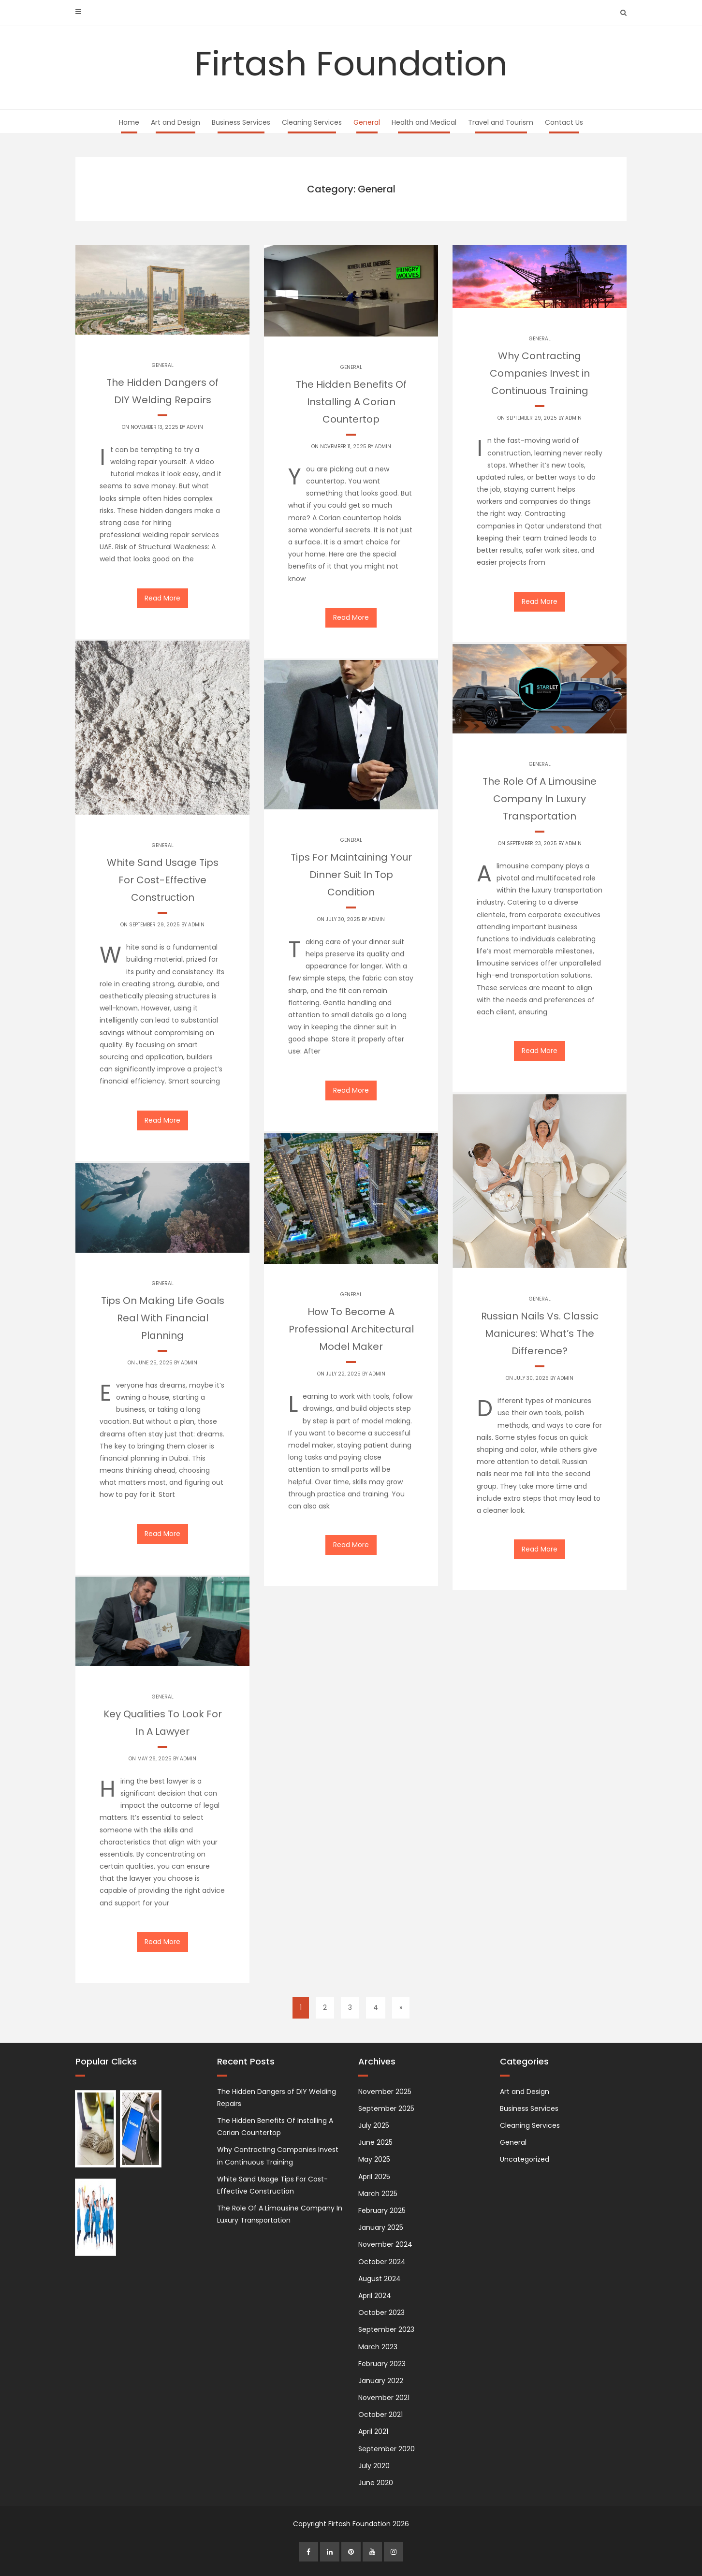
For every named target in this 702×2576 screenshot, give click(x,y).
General (366, 122)
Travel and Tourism (500, 122)
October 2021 (380, 2414)
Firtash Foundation (351, 64)
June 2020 (375, 2483)
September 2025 (386, 2108)
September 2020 (386, 2449)
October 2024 (382, 2262)
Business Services (241, 122)
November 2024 (385, 2244)
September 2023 (386, 2329)
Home (129, 122)
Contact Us (564, 122)
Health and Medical (424, 122)
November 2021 (384, 2397)
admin (195, 427)
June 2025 (375, 2142)
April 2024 (374, 2295)
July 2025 (373, 2125)
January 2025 (380, 2227)
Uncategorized (524, 2159)
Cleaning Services (312, 122)
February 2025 (382, 2210)
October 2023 (381, 2312)
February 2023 (382, 2364)
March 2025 (377, 2193)
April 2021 (373, 2431)
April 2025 (374, 2176)
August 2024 (379, 2278)
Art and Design (175, 122)
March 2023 (377, 2347)
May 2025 (374, 2159)
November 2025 (384, 2091)
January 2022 (380, 2381)
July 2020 (374, 2466)
